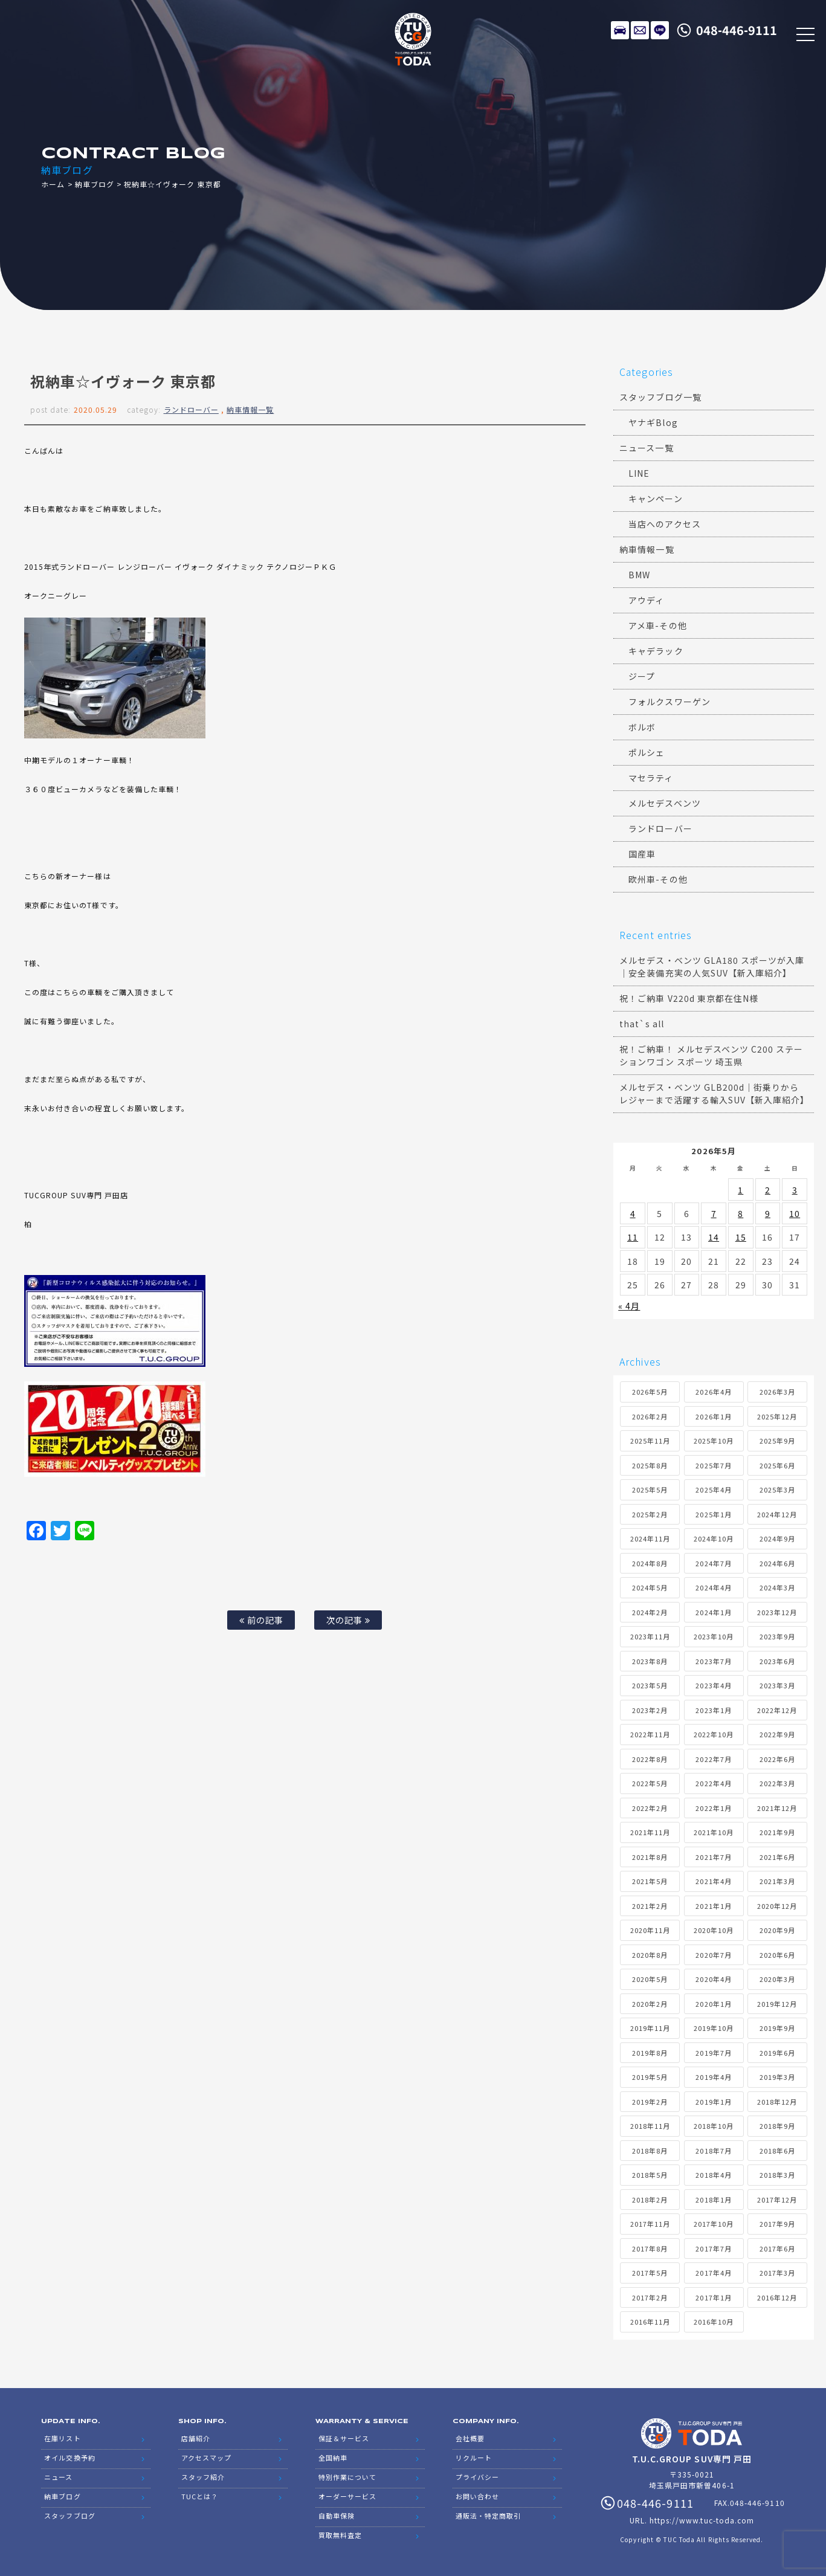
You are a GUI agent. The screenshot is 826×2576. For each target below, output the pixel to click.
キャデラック (655, 651)
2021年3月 (777, 1881)
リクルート (474, 2457)
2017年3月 (777, 2272)
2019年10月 (714, 2028)
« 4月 (629, 1306)
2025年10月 (714, 1440)
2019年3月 (777, 2077)
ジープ (641, 676)
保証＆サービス (343, 2438)
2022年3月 (777, 1783)
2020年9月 (777, 1930)
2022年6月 (777, 1759)
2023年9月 (777, 1636)
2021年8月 (650, 1857)
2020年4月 (713, 1979)
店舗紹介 (195, 2438)
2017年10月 (714, 2224)
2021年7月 (713, 1857)
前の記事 (261, 1619)
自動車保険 (336, 2515)
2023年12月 (777, 1612)
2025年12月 (777, 1416)
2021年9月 (777, 1832)
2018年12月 (777, 2101)
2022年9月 (777, 1734)
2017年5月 (650, 2272)
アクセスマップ (206, 2457)
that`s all (641, 1024)
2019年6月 (777, 2053)
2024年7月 (713, 1563)
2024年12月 (777, 1514)
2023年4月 (713, 1685)
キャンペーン (655, 498)
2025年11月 (650, 1440)
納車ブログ (94, 184)
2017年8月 (650, 2248)
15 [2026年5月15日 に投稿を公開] (740, 1237)
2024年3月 (777, 1587)
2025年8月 (650, 1465)
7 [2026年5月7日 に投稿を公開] (714, 1213)
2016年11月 (650, 2321)
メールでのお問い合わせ (640, 30)
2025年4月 (713, 1489)
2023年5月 (650, 1685)
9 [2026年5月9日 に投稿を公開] (767, 1213)
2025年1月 (713, 1514)
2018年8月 (650, 2150)
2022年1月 (713, 1808)
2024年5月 (650, 1587)
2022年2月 (650, 1808)
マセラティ (650, 778)
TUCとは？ (199, 2496)
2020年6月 (777, 1955)
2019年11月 (650, 2028)
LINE (660, 30)
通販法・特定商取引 (488, 2515)
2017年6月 (777, 2248)
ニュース (58, 2477)
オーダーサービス (347, 2496)
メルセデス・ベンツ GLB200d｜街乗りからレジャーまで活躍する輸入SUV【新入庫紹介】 (714, 1093)
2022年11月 (650, 1734)
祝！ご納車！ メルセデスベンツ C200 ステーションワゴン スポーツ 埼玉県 (711, 1055)
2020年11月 (650, 1930)
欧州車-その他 (657, 879)
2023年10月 (714, 1636)
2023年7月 (713, 1661)
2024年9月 (777, 1538)
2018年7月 (713, 2150)
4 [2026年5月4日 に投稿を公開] (633, 1213)
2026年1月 (713, 1416)
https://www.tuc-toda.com (702, 2520)
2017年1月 (713, 2297)
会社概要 (470, 2438)
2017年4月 (713, 2272)
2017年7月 (713, 2248)
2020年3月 (777, 1979)
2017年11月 (650, 2224)
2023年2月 (650, 1710)
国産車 (642, 854)
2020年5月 (650, 1979)
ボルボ (642, 727)
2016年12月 (777, 2297)
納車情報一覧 (250, 409)
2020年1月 (713, 2004)
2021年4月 (713, 1881)
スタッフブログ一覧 (660, 397)
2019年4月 (713, 2077)
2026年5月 (650, 1391)
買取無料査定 (340, 2535)
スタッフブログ (69, 2515)
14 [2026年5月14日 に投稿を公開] (713, 1237)
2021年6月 (777, 1857)
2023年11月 (650, 1636)
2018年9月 (777, 2126)
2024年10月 (714, 1538)
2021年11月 (650, 1832)
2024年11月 (650, 1538)
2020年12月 (777, 1906)
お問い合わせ (477, 2496)
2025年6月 (777, 1465)
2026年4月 (713, 1391)
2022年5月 (650, 1783)
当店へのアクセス (664, 524)
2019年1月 (713, 2101)
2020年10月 (714, 1930)
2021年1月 (713, 1906)
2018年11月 (650, 2126)
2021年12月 (777, 1808)
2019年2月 (650, 2101)
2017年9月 (777, 2224)
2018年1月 (713, 2199)
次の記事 (348, 1619)
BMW (639, 575)
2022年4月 (713, 1783)
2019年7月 (713, 2053)
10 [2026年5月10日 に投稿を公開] (794, 1213)
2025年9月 (777, 1440)
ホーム (53, 184)
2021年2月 (650, 1906)
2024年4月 (713, 1587)
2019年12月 (777, 2004)
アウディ (646, 600)
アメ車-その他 (657, 625)
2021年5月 (650, 1881)
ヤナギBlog (652, 422)
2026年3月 (777, 1391)
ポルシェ (646, 752)
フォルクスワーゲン (669, 702)
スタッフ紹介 (203, 2477)
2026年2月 (650, 1416)
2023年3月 (777, 1685)
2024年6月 (777, 1563)
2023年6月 (777, 1661)
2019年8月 (650, 2053)
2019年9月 (777, 2028)
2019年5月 (650, 2077)
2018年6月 (777, 2150)
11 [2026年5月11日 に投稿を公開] (632, 1237)
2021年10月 (714, 1832)
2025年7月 (713, 1465)
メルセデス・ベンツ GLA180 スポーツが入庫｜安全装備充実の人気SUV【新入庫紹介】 (711, 966)
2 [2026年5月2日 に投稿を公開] (767, 1190)
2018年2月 (650, 2199)
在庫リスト (620, 30)
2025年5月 (650, 1489)
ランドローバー (191, 409)
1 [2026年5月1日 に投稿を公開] (740, 1190)
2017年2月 (650, 2297)
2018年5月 (650, 2175)
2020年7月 (713, 1955)
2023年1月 (713, 1710)
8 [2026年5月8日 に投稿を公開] (740, 1213)
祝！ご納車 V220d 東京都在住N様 (688, 998)
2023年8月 (650, 1661)
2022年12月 (777, 1710)
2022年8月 (650, 1759)
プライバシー (477, 2477)
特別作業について (347, 2477)
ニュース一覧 (646, 448)
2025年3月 (777, 1489)
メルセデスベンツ (664, 803)
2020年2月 (650, 2004)
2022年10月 (714, 1734)
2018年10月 (714, 2126)
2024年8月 (650, 1563)
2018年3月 (777, 2175)
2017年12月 (777, 2199)
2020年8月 (650, 1955)
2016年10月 (714, 2321)
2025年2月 (650, 1514)
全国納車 (332, 2457)
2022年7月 (713, 1759)
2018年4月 (713, 2175)
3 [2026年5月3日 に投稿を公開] (795, 1190)
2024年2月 (650, 1612)
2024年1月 (713, 1612)
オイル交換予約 (69, 2457)
